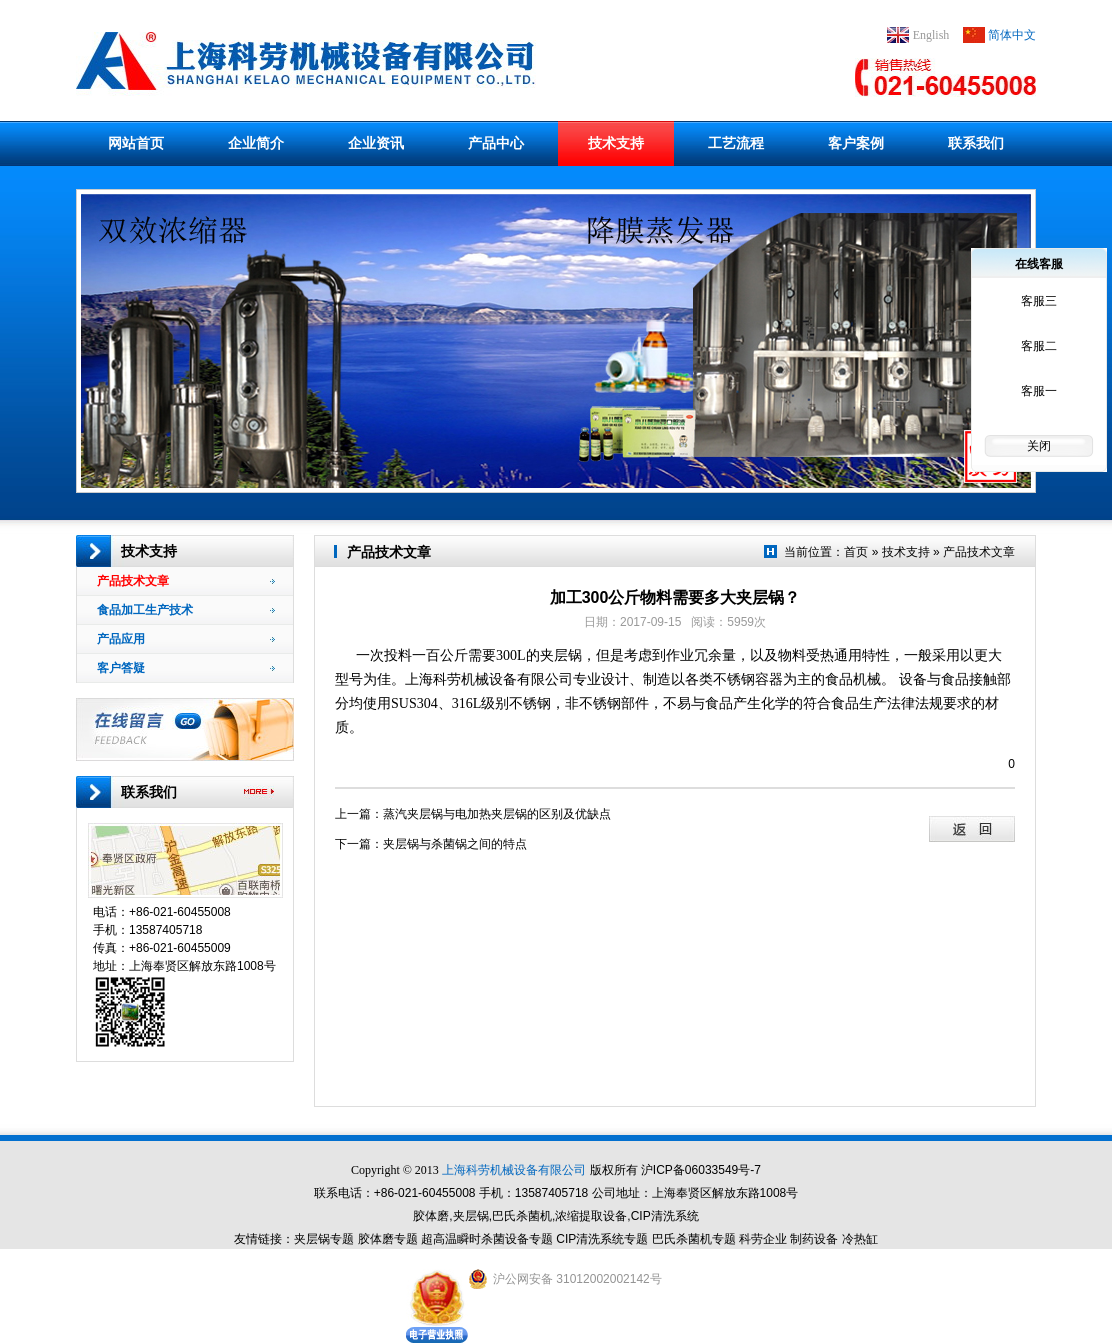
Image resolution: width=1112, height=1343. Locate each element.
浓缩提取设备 (591, 1216)
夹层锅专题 (324, 1239)
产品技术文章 (186, 581)
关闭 (1039, 446)
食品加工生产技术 (186, 610)
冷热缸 (860, 1239)
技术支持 (616, 143)
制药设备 (814, 1239)
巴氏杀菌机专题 (694, 1239)
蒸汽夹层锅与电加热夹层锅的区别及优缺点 (497, 814)
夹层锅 (561, 655)
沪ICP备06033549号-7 (701, 1170)
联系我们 (976, 143)
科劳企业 (763, 1239)
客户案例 (856, 143)
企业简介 (256, 143)
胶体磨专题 (388, 1239)
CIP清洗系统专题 (602, 1239)
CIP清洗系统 (665, 1216)
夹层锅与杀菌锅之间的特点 (455, 844)
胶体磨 (431, 1216)
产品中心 (496, 143)
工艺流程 (736, 143)
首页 (856, 552)
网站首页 (136, 143)
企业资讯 (376, 143)
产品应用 (186, 639)
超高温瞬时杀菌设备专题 (487, 1239)
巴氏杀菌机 (522, 1216)
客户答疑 (186, 668)
